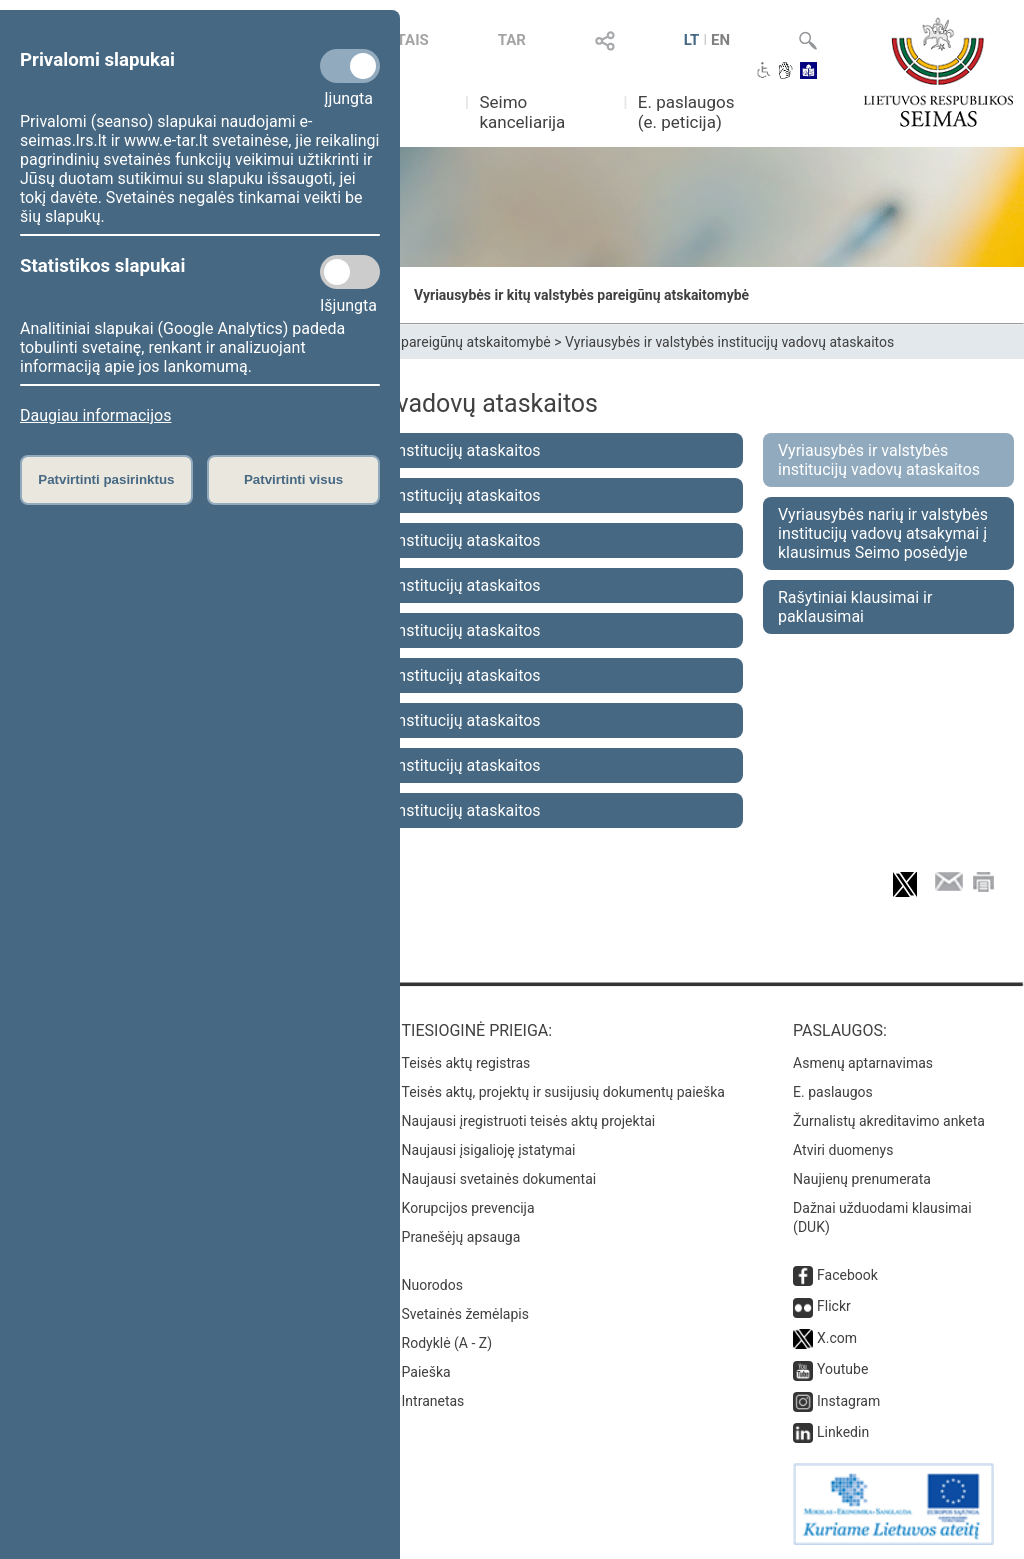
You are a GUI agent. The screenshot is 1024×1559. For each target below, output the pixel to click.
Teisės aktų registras (466, 1063)
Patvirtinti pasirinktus (106, 479)
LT (692, 40)
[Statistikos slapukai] (350, 272)
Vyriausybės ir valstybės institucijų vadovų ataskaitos (729, 342)
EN (720, 40)
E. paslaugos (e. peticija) (686, 112)
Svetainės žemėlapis (465, 1314)
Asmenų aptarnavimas (863, 1063)
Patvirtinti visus (293, 479)
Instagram (848, 1401)
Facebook (847, 1275)
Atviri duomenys (843, 1150)
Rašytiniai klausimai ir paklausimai (855, 607)
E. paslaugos (833, 1092)
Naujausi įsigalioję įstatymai (489, 1150)
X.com (837, 1338)
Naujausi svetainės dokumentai (499, 1179)
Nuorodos (432, 1285)
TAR (512, 40)
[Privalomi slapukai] (350, 66)
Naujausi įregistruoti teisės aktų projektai (529, 1121)
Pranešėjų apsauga (461, 1237)
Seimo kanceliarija (522, 112)
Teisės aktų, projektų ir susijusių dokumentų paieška (563, 1092)
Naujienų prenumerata (862, 1179)
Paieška (426, 1372)
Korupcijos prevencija (468, 1208)
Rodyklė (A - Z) (447, 1343)
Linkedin (843, 1432)
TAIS (413, 40)
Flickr (834, 1306)
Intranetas (433, 1401)
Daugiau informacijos (95, 415)
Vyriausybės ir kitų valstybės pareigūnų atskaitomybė (581, 295)
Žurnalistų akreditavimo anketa (889, 1121)
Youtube (842, 1369)
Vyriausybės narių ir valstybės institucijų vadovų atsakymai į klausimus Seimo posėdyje (883, 533)
